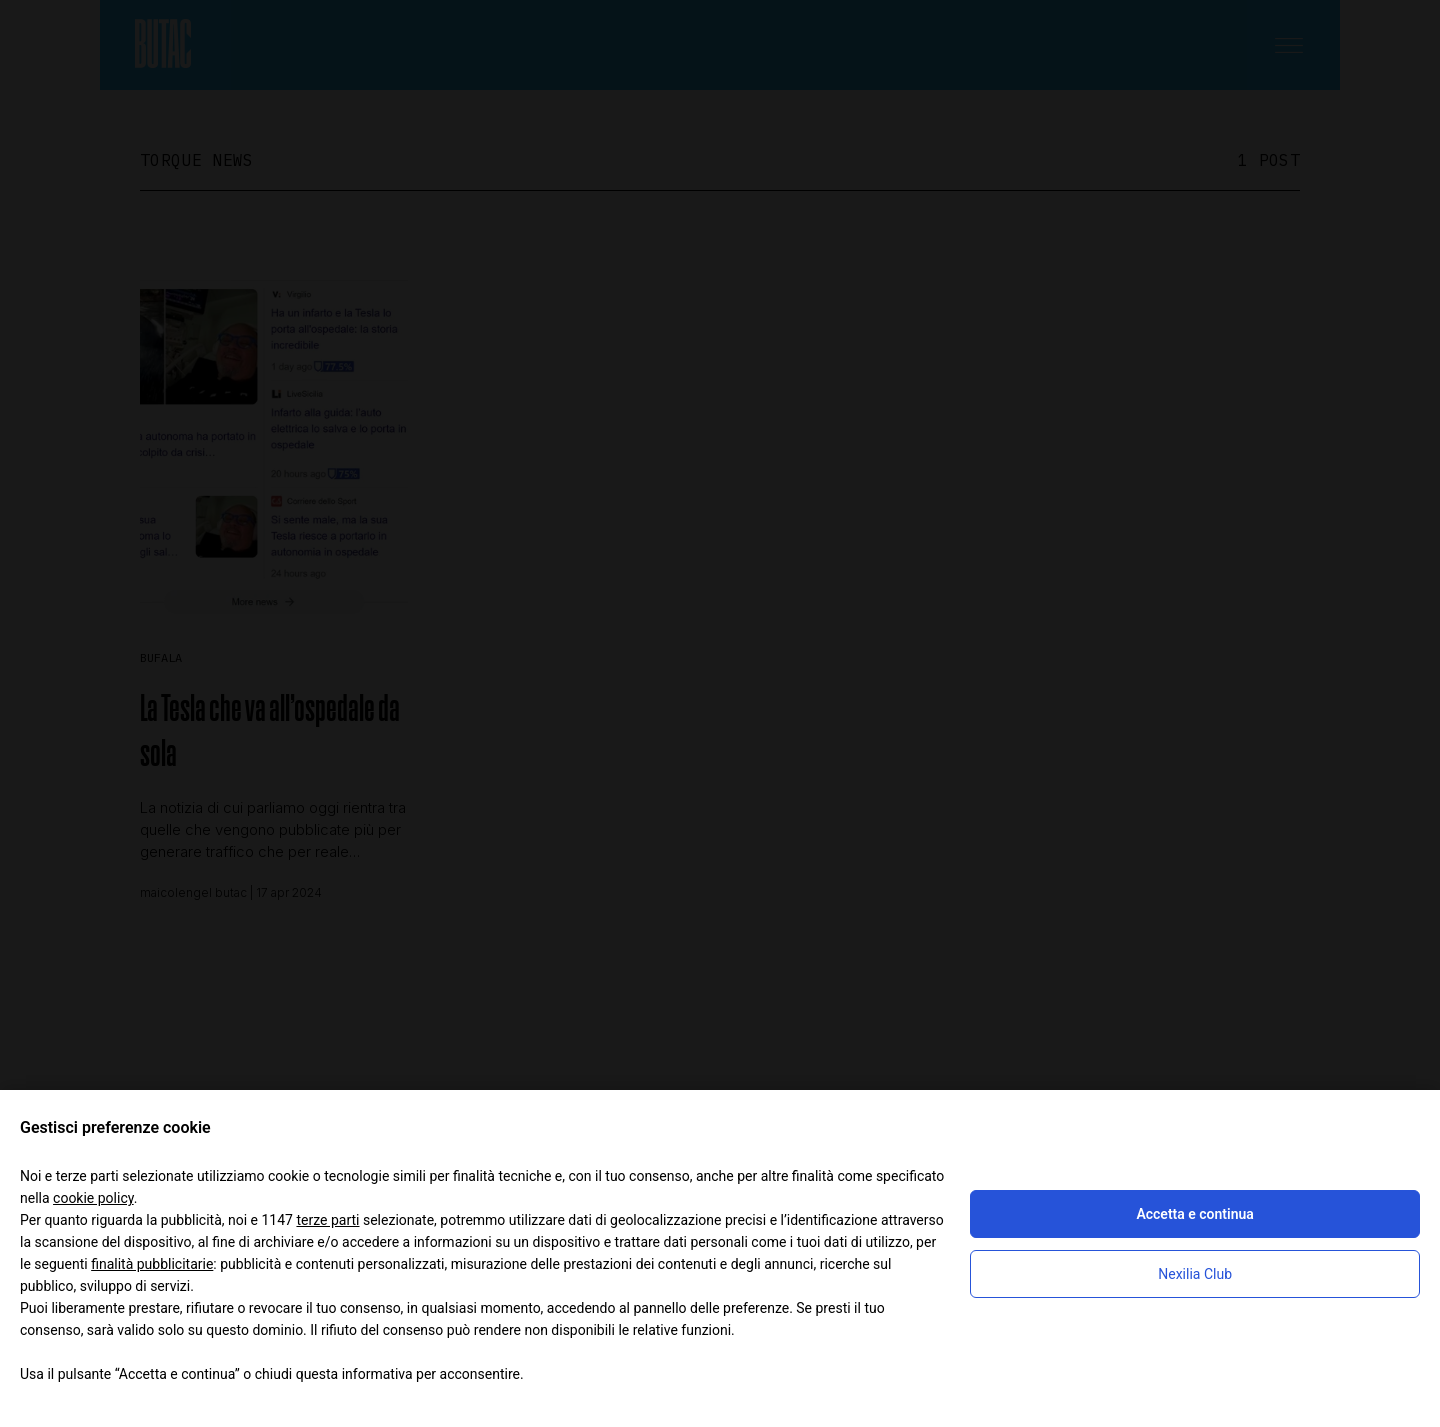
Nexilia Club (1195, 1274)
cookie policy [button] (93, 1198)
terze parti (327, 1220)
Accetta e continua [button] (1194, 1214)
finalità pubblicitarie (152, 1264)
